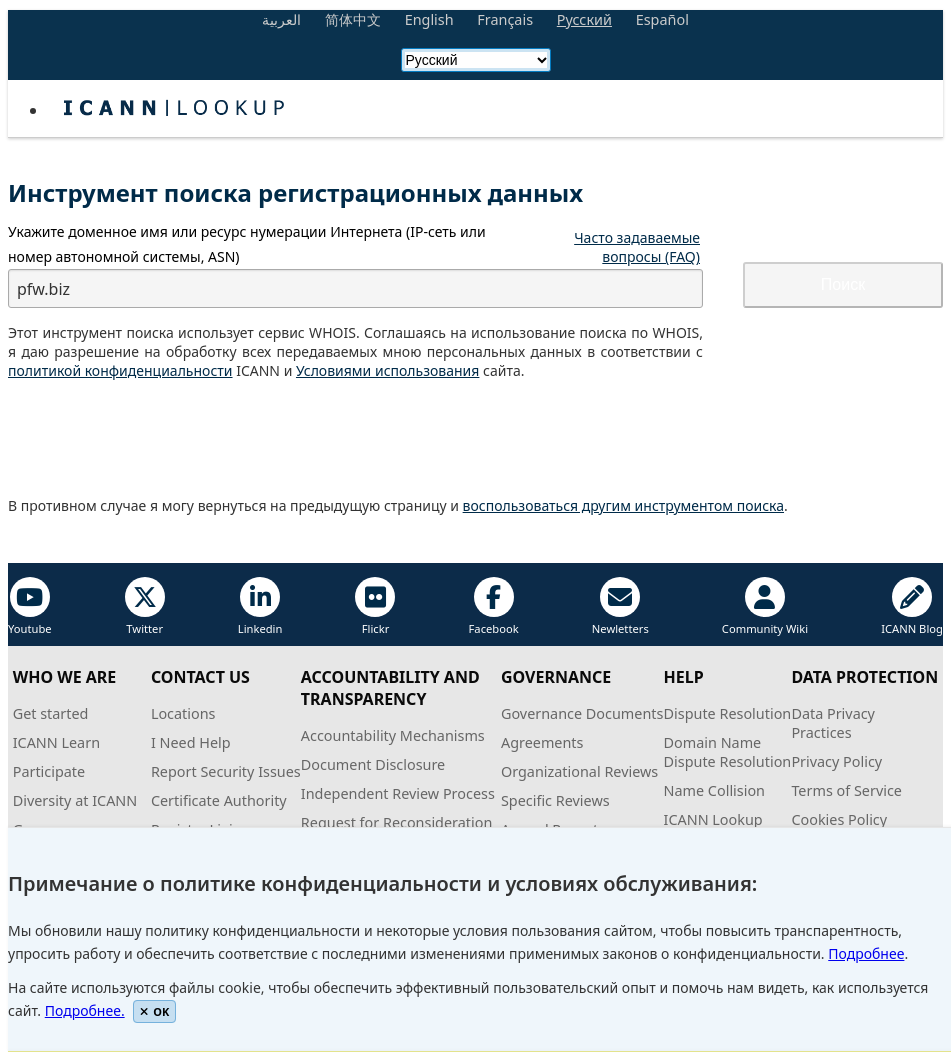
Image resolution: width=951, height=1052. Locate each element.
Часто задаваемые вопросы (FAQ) (637, 247)
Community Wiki (765, 606)
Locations (183, 713)
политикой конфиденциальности (120, 370)
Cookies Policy (839, 819)
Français (505, 19)
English (429, 19)
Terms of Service (846, 790)
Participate (49, 771)
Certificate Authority (219, 800)
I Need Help (191, 742)
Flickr (375, 606)
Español (662, 19)
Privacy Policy (836, 761)
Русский (584, 19)
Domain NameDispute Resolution (728, 752)
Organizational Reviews (579, 771)
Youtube (30, 606)
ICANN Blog (912, 606)
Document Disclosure (373, 764)
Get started (51, 713)
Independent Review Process (398, 793)
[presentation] (160, 439)
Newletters (620, 606)
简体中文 (353, 19)
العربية (281, 19)
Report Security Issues (226, 771)
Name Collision (714, 790)
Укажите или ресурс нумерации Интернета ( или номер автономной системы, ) (247, 244)
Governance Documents (582, 713)
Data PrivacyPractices (833, 723)
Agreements (542, 742)
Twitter (145, 606)
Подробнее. (85, 1010)
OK (154, 1011)
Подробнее (866, 953)
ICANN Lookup (713, 819)
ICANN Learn (56, 742)
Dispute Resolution (728, 713)
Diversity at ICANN (75, 800)
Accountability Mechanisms (393, 735)
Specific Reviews (555, 800)
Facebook (494, 606)
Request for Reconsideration (396, 822)
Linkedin (260, 606)
